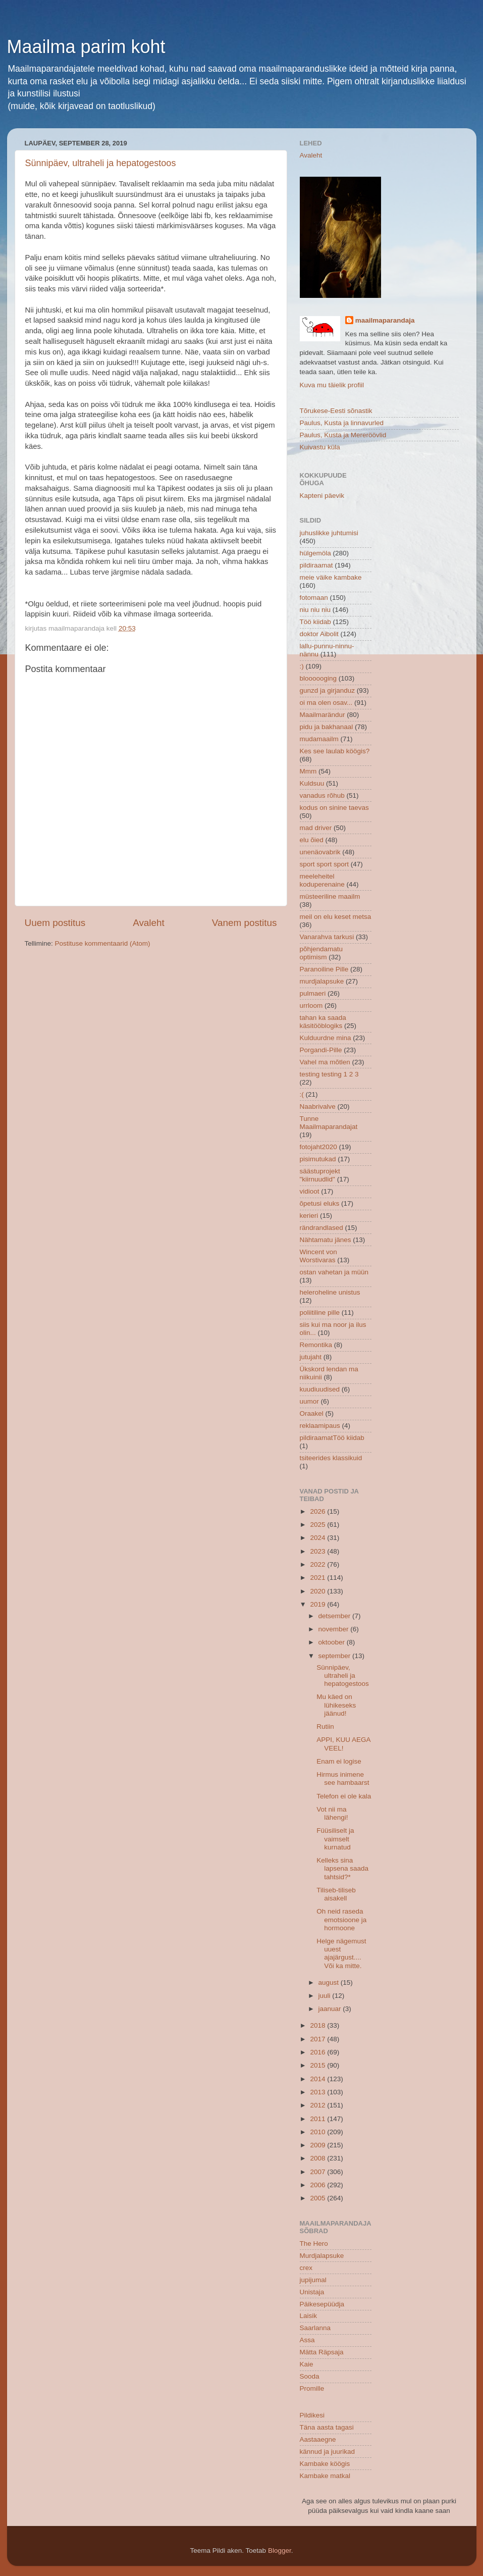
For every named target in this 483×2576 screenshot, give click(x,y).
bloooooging (318, 678)
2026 (318, 1511)
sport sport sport (324, 864)
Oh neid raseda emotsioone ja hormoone (341, 1919)
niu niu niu (315, 609)
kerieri (309, 1215)
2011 (318, 2119)
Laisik (308, 2316)
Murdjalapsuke (322, 2255)
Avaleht (149, 922)
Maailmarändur (322, 714)
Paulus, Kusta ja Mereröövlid (343, 435)
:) (302, 666)
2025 (318, 1524)
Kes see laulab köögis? (335, 751)
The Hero (314, 2243)
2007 (318, 2172)
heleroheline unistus (330, 1292)
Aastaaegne (318, 2439)
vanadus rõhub (322, 795)
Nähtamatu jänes (325, 1240)
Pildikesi (312, 2415)
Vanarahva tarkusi (327, 937)
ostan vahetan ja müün (334, 1272)
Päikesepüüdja (322, 2304)
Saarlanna (315, 2328)
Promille (312, 2388)
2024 (318, 1537)
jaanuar (330, 2009)
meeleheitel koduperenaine (322, 880)
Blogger (279, 2550)
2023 (318, 1551)
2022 (318, 1564)
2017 (318, 2039)
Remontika (316, 1345)
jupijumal (313, 2280)
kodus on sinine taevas (334, 807)
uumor (309, 1401)
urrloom (311, 1005)
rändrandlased (321, 1227)
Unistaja (312, 2292)
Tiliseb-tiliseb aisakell (336, 1894)
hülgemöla (315, 553)
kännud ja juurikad (327, 2451)
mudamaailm (319, 739)
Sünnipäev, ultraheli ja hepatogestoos (100, 163)
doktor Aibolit (319, 634)
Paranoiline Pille (324, 969)
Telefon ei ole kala (343, 1796)
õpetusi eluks (320, 1203)
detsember (335, 1616)
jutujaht (311, 1357)
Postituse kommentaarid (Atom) (102, 943)
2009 (318, 2145)
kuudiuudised (320, 1389)
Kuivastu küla (320, 447)
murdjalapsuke (322, 981)
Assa (307, 2340)
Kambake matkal (325, 2476)
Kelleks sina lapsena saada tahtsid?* (342, 1868)
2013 (318, 2092)
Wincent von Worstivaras (318, 1256)
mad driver (316, 828)
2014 (318, 2079)
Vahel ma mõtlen (325, 1062)
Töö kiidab (315, 622)
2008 (318, 2158)
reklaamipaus (320, 1425)
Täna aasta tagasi (327, 2427)
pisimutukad (318, 1159)
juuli (325, 1995)
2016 (318, 2052)
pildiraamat (316, 565)
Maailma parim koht (86, 46)
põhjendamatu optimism (321, 953)
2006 (318, 2185)
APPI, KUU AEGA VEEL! (343, 1743)
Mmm (308, 771)
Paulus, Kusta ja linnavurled (342, 423)
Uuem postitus (55, 922)
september (335, 1656)
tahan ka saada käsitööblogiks (323, 1021)
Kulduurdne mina (325, 1038)
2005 (318, 2198)
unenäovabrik (320, 852)
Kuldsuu (312, 783)
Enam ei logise (338, 1761)
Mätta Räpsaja (322, 2352)
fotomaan (314, 597)
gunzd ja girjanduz (327, 690)
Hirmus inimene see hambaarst (342, 1778)
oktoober (332, 1642)
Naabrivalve (318, 1106)
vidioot (309, 1191)
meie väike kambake (331, 577)
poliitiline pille (320, 1312)
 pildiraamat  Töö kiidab (332, 1437)
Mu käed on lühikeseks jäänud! (336, 1705)
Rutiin (325, 1726)
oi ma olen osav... (326, 702)
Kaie (306, 2364)
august (329, 1982)
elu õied (312, 840)
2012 (318, 2105)
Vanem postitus (244, 922)
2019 (318, 1604)
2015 (318, 2065)
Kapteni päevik (322, 495)
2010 (318, 2132)
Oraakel (312, 1413)
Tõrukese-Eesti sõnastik (336, 411)
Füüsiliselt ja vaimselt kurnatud (335, 1838)
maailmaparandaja (385, 320)
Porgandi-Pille (321, 1050)
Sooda (309, 2376)
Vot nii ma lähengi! (332, 1813)
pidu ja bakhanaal (326, 727)
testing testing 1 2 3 (329, 1074)
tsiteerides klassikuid (331, 1458)
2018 (318, 2025)
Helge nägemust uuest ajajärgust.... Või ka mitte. (341, 1953)
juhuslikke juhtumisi (329, 533)
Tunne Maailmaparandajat (329, 1122)
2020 (318, 1591)
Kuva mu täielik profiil (332, 385)
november (334, 1629)
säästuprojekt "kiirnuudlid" (320, 1175)
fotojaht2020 (318, 1147)
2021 (318, 1577)
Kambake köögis (325, 2463)
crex (306, 2268)
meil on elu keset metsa (335, 916)
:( (302, 1094)
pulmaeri (313, 993)
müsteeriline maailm (330, 896)
